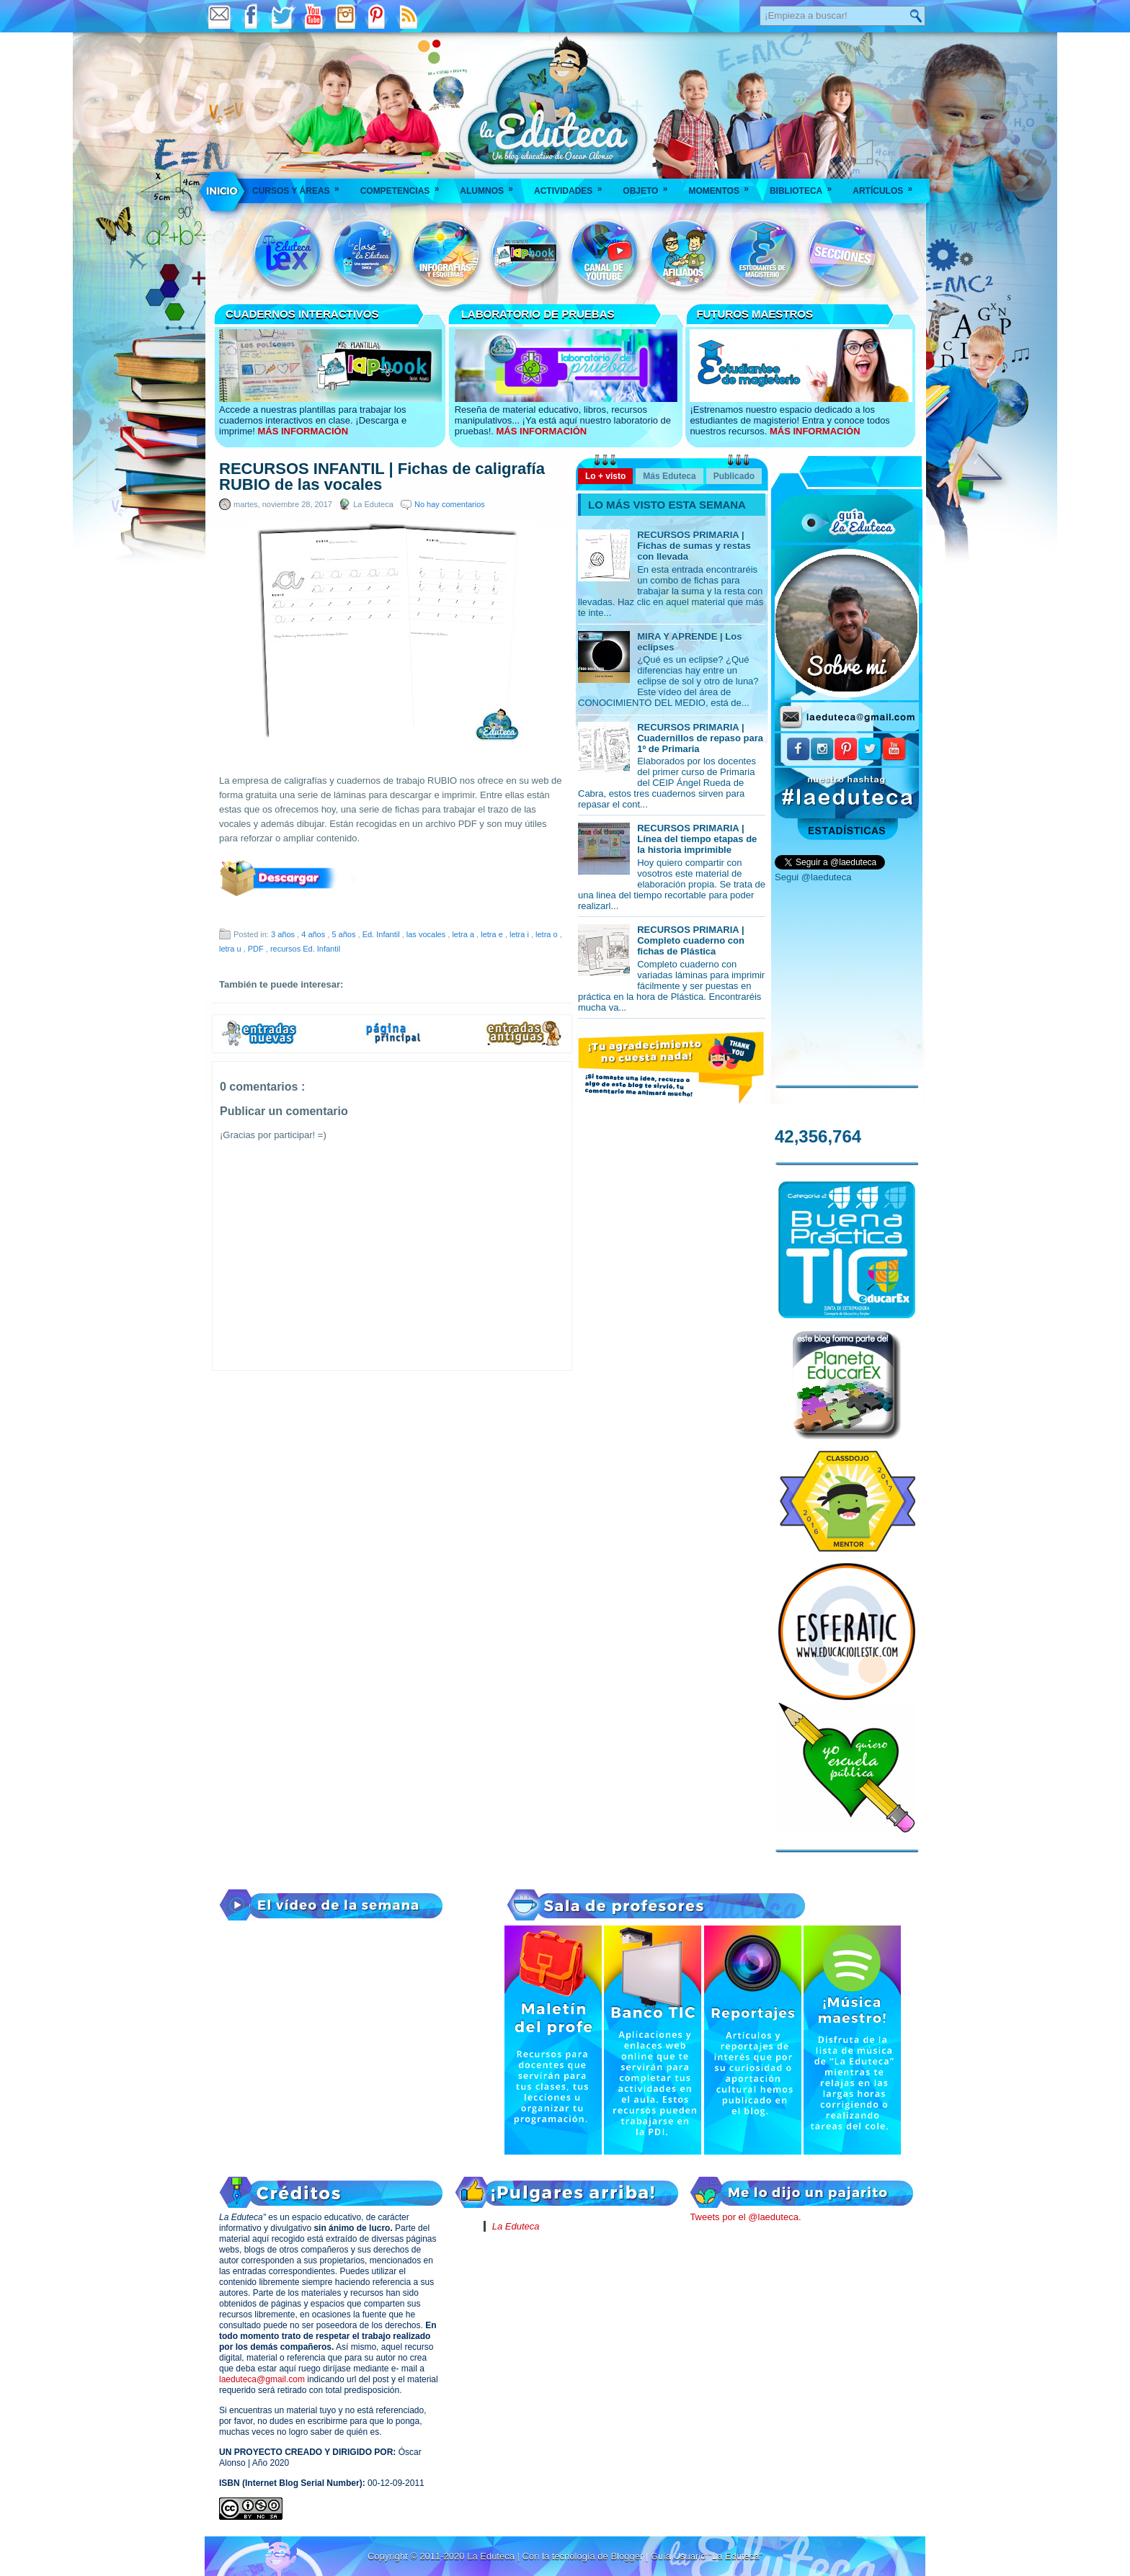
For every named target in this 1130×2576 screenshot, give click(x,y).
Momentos (722, 186)
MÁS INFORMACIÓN (302, 431)
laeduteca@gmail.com (262, 2379)
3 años (284, 934)
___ (222, 191)
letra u (231, 948)
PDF (257, 948)
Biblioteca (805, 186)
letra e (493, 934)
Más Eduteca (669, 476)
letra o (547, 934)
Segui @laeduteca (813, 877)
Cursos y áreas (300, 186)
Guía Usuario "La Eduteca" (706, 2556)
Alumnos (491, 186)
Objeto (650, 186)
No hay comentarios (449, 504)
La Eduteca (516, 2226)
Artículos (887, 186)
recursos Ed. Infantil (305, 948)
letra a (464, 934)
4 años (314, 934)
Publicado (734, 476)
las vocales (427, 934)
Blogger (627, 2556)
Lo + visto (605, 476)
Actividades (572, 186)
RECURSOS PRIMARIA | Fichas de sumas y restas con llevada (694, 545)
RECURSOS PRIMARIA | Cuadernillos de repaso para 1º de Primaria (700, 738)
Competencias (404, 186)
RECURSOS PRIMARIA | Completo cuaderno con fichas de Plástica (690, 940)
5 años (344, 934)
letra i (520, 934)
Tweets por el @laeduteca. (745, 2216)
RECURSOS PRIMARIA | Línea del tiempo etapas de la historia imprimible (697, 839)
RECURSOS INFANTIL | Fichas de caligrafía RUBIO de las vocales (382, 477)
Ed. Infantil (382, 934)
